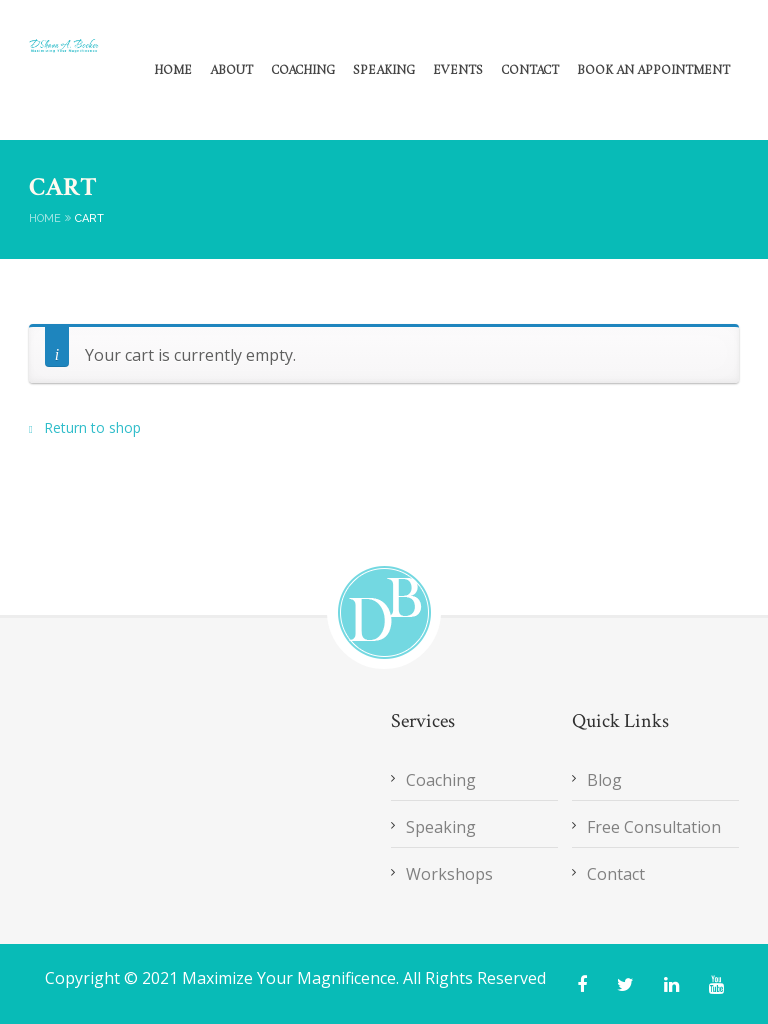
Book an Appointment (653, 71)
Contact (530, 71)
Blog (604, 780)
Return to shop (90, 427)
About (231, 71)
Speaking (384, 71)
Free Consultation (654, 827)
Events (458, 71)
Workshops (449, 874)
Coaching (303, 71)
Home (173, 71)
